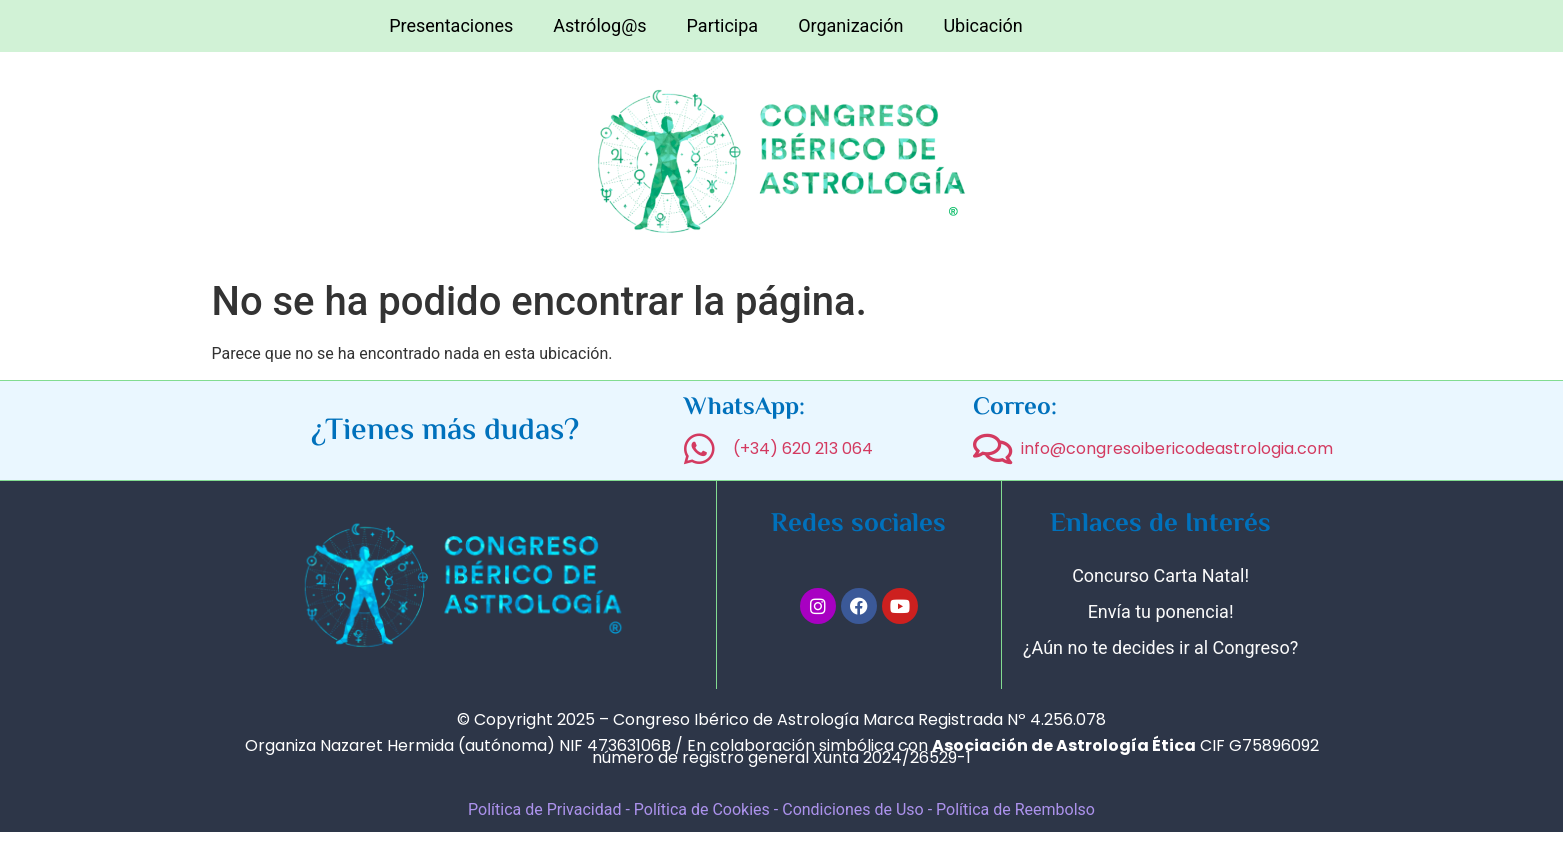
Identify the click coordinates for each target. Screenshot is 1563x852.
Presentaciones (451, 25)
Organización (850, 25)
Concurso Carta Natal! (1160, 575)
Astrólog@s (599, 25)
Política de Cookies (702, 809)
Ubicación (982, 25)
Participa (723, 25)
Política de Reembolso (1015, 809)
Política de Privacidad (544, 809)
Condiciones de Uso (854, 809)
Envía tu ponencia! (1161, 611)
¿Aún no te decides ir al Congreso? (1160, 647)
